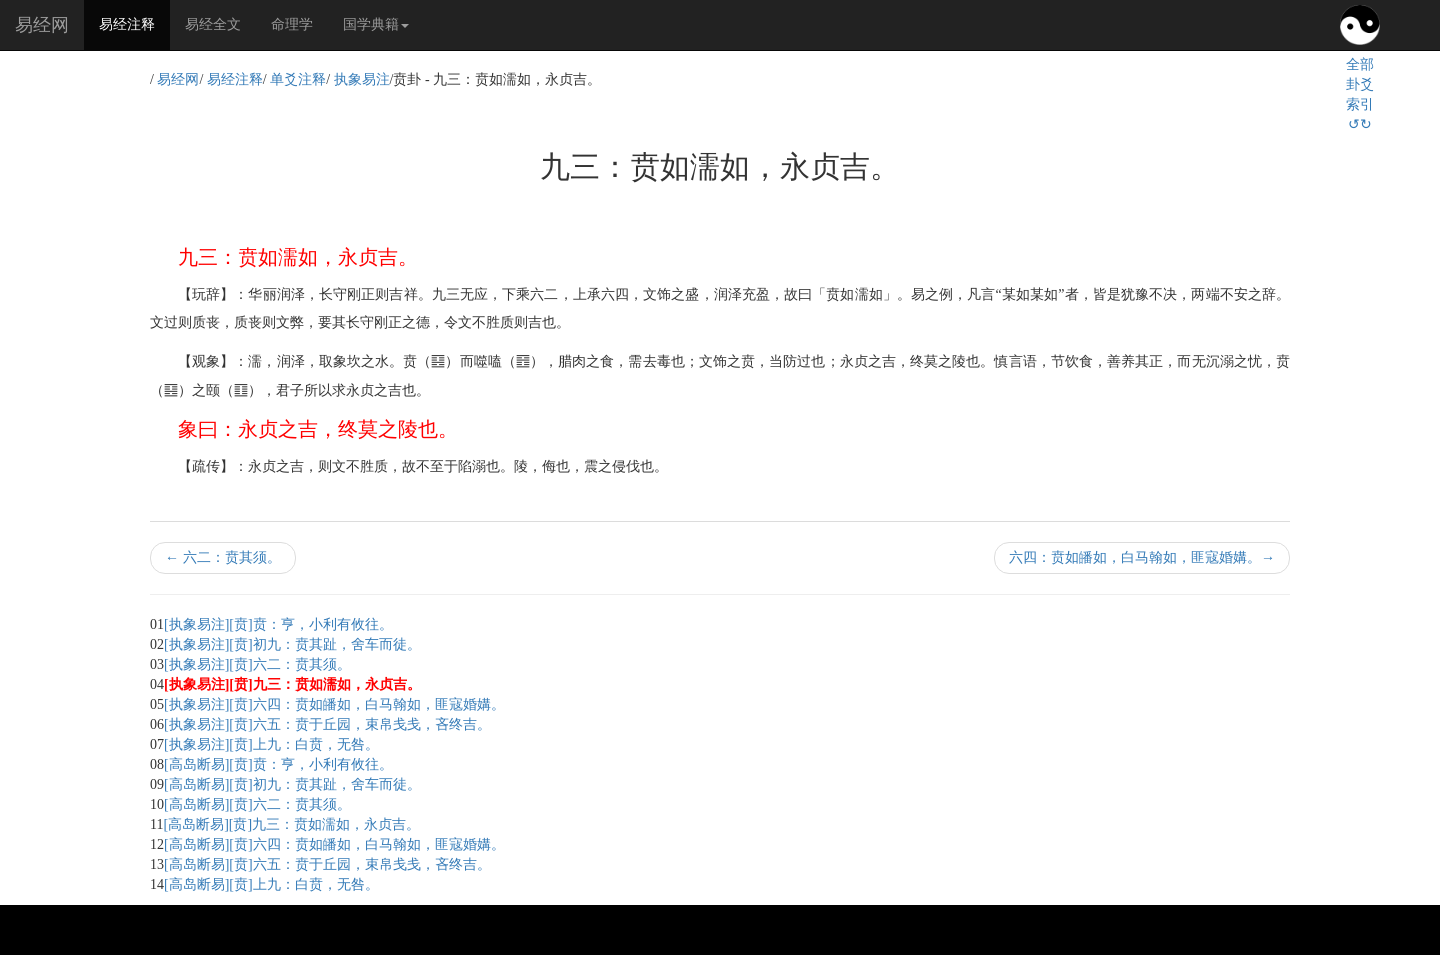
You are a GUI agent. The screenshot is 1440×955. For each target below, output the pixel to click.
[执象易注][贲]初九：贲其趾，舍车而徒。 (292, 644)
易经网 (42, 25)
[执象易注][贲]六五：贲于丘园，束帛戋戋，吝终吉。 (327, 724)
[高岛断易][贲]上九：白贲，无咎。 (271, 884)
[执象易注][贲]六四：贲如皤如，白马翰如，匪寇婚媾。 (334, 704)
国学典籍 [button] (376, 24)
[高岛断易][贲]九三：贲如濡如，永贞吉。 (291, 824)
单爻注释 (298, 79)
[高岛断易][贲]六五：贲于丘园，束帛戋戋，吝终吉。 (327, 864)
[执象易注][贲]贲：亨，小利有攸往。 (278, 624)
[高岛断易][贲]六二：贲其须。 (257, 804)
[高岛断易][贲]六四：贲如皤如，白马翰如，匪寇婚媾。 (334, 844)
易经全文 (213, 24)
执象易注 (362, 79)
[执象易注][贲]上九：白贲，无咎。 (271, 744)
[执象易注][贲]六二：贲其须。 (257, 664)
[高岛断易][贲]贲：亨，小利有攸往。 (278, 764)
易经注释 (134, 23)
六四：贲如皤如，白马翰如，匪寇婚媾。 (1142, 557)
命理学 (292, 24)
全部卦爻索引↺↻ (1360, 94)
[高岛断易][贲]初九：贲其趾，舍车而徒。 (292, 784)
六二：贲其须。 (223, 557)
